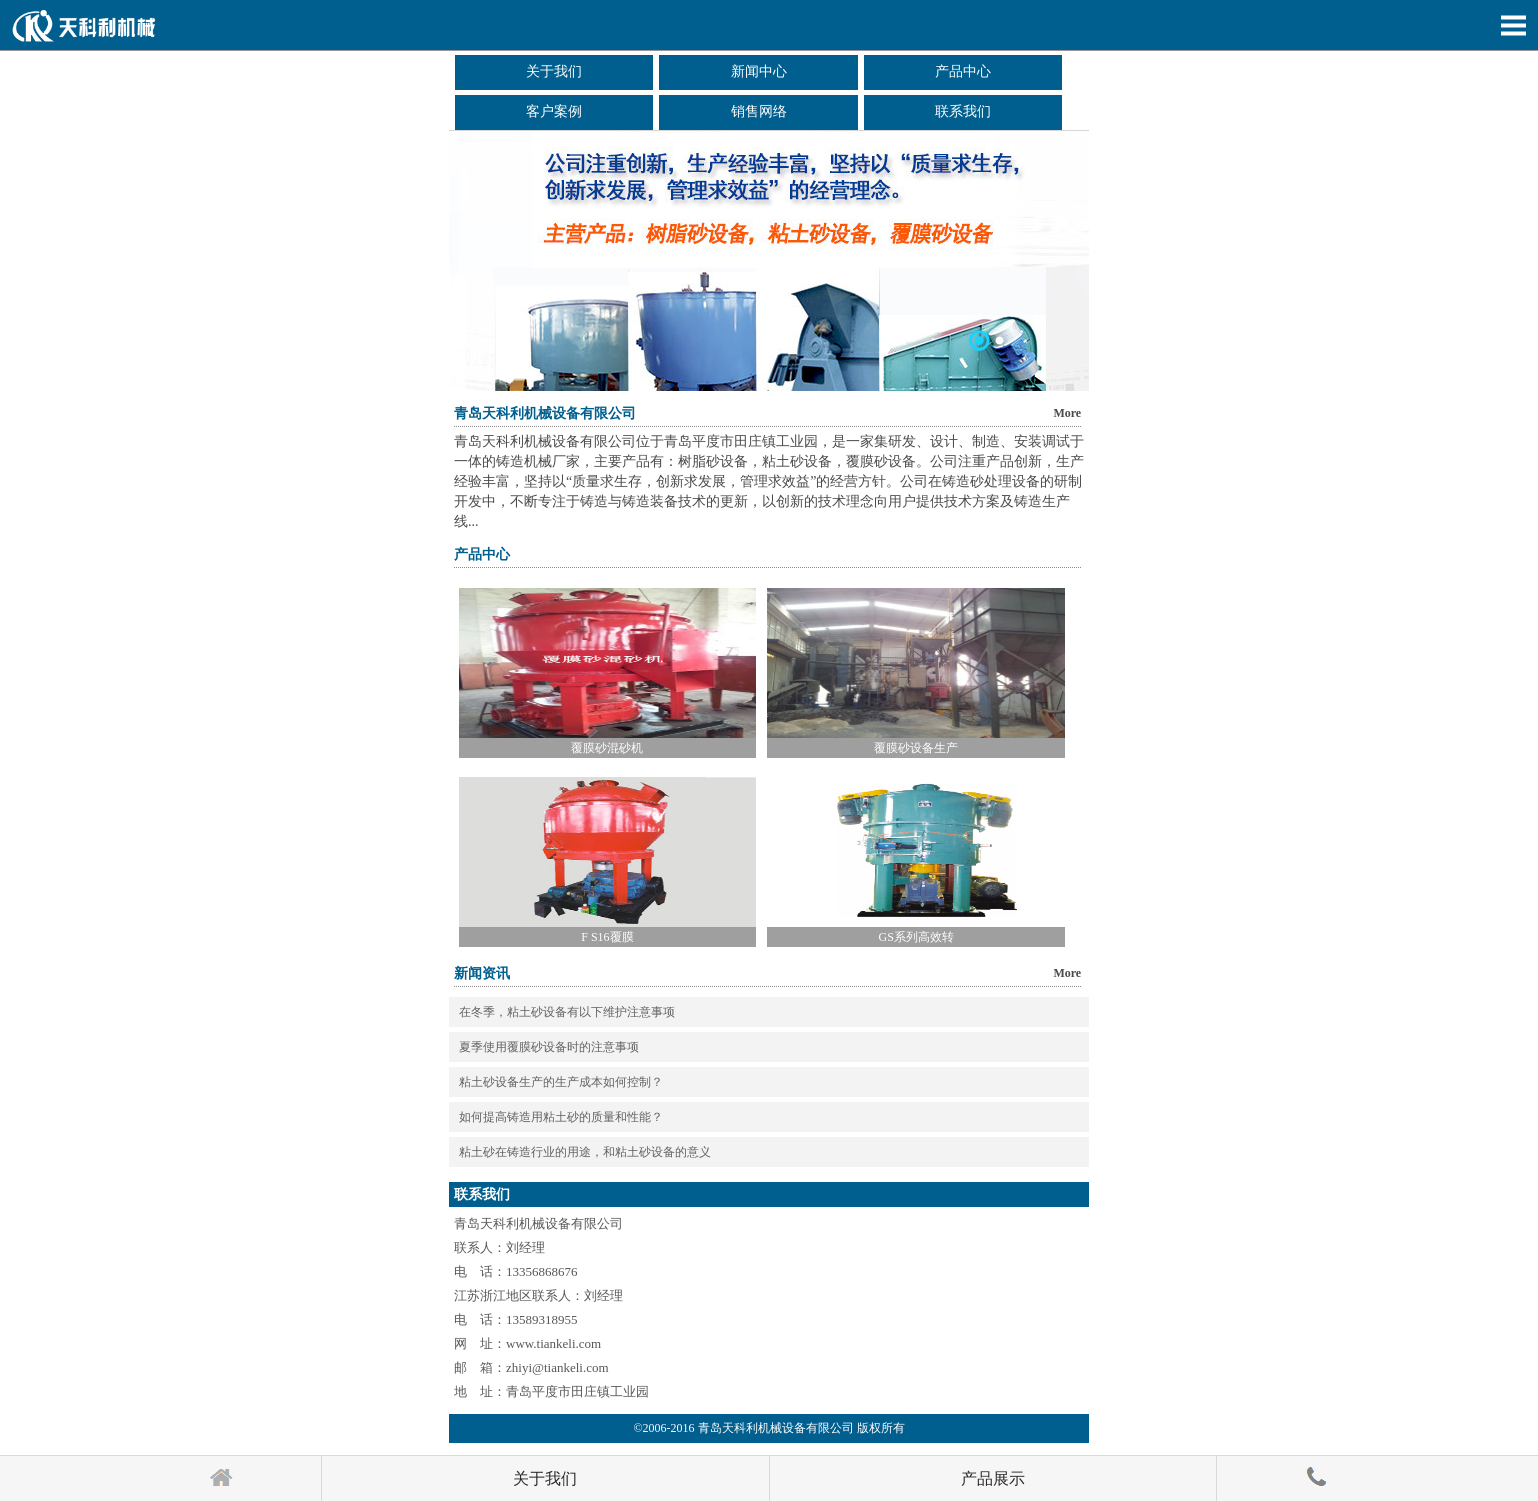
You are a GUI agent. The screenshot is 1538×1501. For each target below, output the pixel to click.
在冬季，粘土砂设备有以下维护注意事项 (567, 1012)
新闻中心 (759, 71)
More (1067, 413)
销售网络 (759, 111)
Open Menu (1513, 25)
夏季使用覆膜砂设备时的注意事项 (549, 1047)
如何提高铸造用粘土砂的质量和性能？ (561, 1117)
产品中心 (963, 71)
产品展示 (993, 1478)
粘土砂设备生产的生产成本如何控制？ (561, 1082)
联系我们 (963, 111)
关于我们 (554, 71)
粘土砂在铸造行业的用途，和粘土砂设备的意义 (585, 1152)
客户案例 (554, 111)
